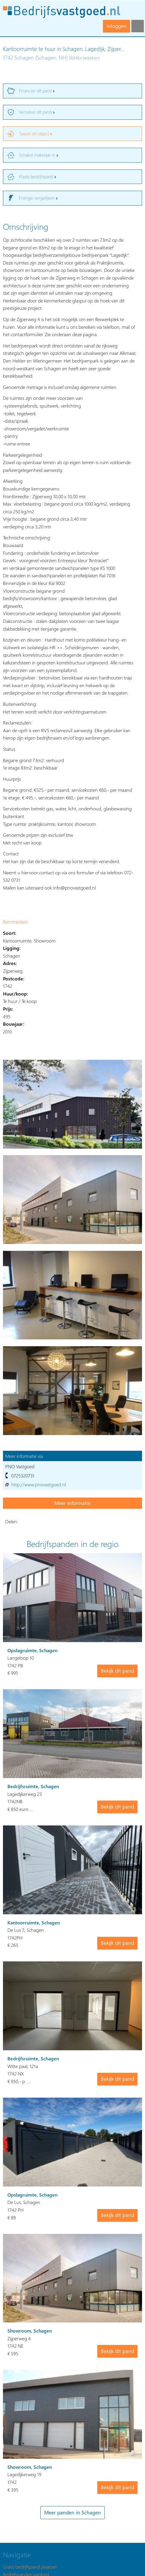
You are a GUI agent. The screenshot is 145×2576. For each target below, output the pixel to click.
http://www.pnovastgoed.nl (38, 1484)
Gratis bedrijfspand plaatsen (30, 2567)
